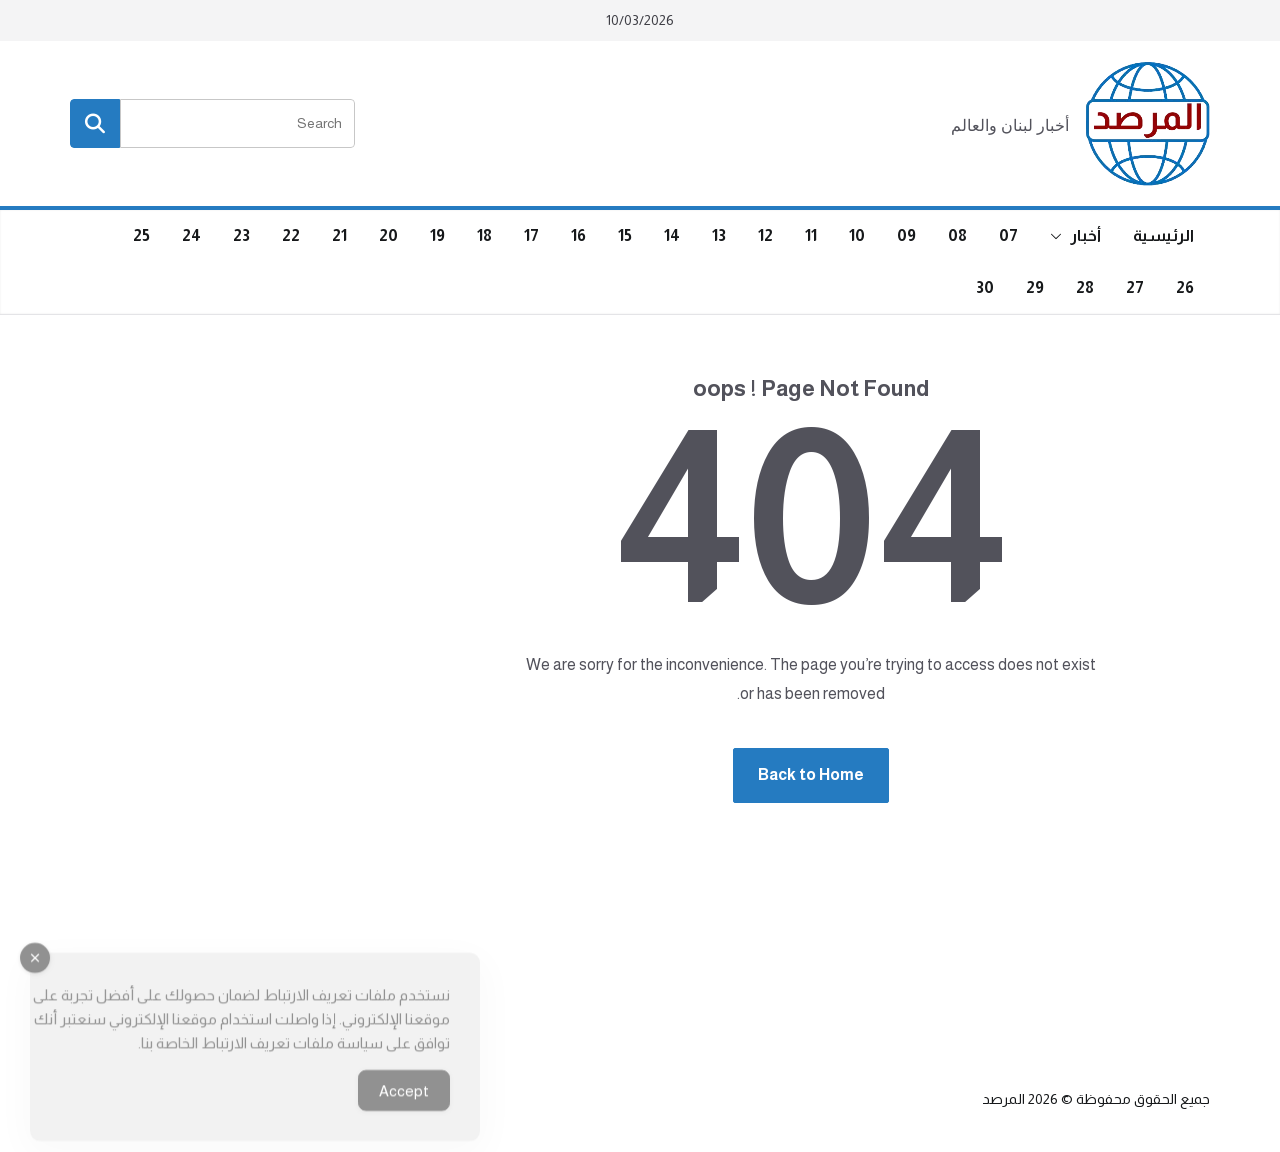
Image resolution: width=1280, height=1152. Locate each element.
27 (1135, 287)
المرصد (1003, 1099)
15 (625, 235)
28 (1085, 287)
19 (437, 235)
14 (672, 235)
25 (141, 235)
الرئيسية (1163, 235)
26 (1185, 287)
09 (906, 235)
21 (339, 235)
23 (241, 235)
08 (957, 235)
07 (1008, 235)
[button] (1060, 236)
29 (1035, 287)
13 (719, 235)
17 (531, 235)
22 (291, 235)
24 (191, 235)
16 (578, 235)
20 (388, 235)
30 (985, 287)
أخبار (1085, 235)
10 (857, 235)
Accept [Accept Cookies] (404, 1105)
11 (811, 235)
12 (765, 235)
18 (484, 235)
